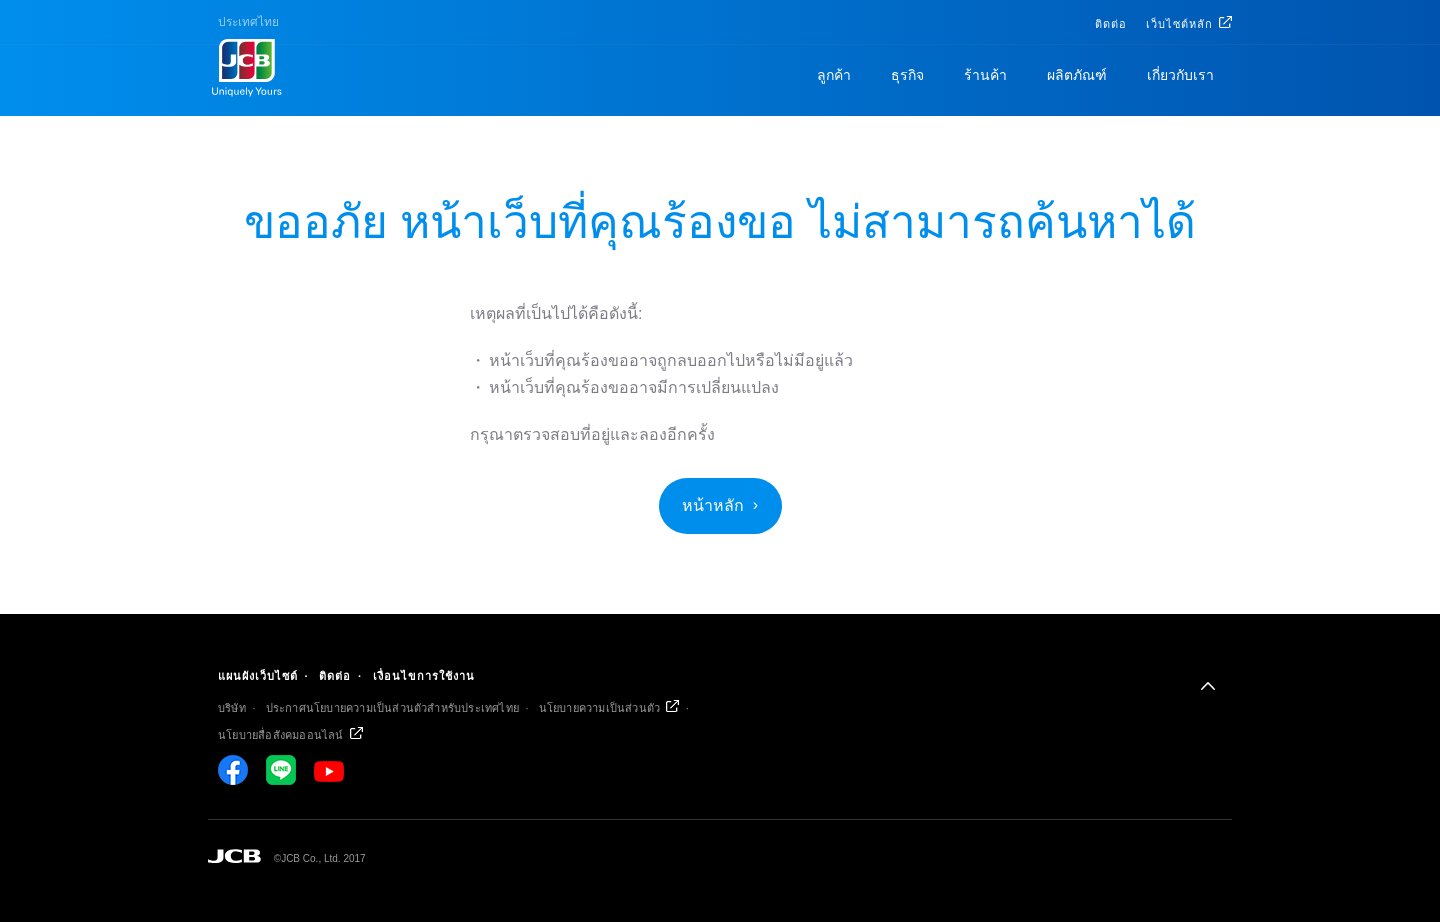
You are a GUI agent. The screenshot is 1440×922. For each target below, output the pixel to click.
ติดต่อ (1111, 24)
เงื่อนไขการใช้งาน (424, 676)
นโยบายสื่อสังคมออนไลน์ (281, 735)
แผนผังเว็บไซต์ (258, 676)
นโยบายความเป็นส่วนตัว (600, 708)
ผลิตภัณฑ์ (1077, 75)
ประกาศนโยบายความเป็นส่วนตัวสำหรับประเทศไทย (392, 708)
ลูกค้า (834, 75)
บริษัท (232, 708)
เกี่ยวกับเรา (1180, 75)
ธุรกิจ (907, 75)
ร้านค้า (985, 75)
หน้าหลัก (713, 505)
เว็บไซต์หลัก (1179, 24)
